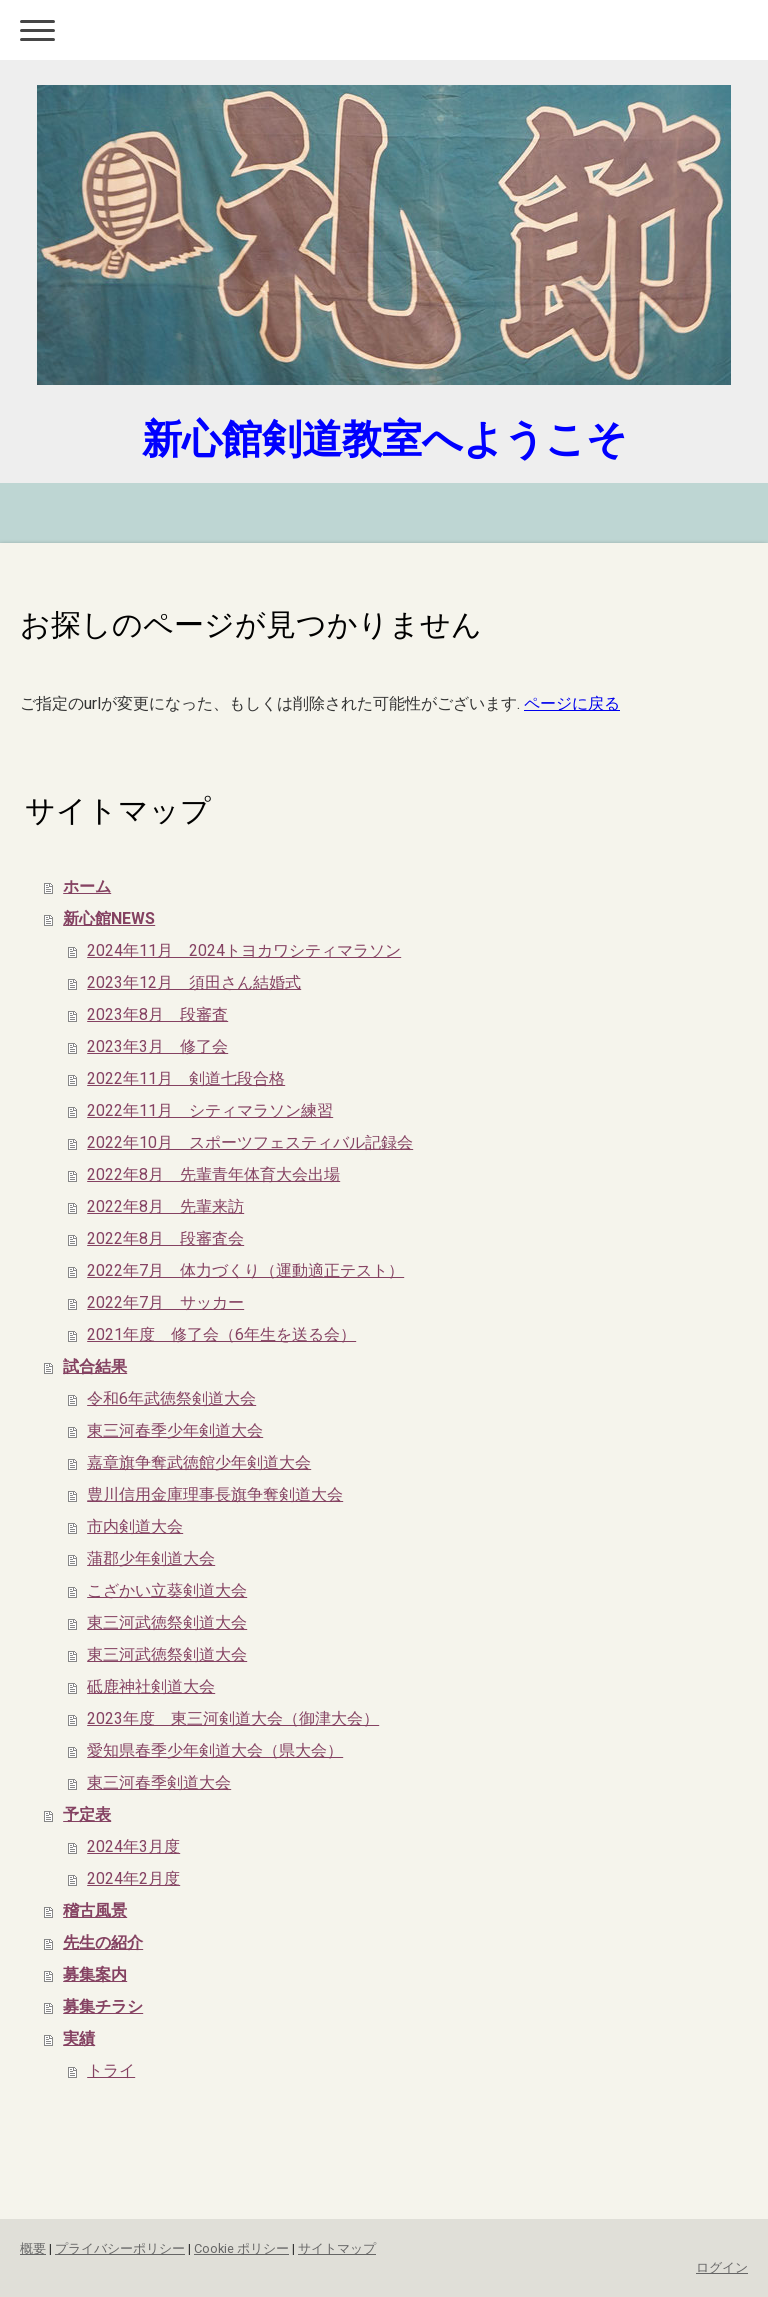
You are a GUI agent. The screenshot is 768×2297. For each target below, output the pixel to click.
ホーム (87, 886)
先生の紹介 (103, 1942)
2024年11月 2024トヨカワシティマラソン (244, 950)
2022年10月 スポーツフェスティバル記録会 (250, 1142)
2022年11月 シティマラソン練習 (210, 1110)
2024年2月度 (133, 1878)
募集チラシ (103, 2006)
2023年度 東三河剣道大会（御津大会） (233, 1718)
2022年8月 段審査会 (165, 1238)
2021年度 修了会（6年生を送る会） (221, 1334)
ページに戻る (572, 703)
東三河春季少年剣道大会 (175, 1430)
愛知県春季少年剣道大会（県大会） (215, 1750)
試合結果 (95, 1366)
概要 (33, 2248)
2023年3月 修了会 (157, 1046)
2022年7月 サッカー (165, 1302)
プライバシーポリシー (120, 2248)
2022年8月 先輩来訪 (165, 1206)
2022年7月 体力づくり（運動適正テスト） (245, 1270)
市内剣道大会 (135, 1526)
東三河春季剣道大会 (159, 1782)
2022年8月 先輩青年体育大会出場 (213, 1174)
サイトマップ (337, 2248)
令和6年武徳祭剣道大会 (171, 1398)
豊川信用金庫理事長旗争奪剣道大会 (215, 1494)
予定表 (87, 1814)
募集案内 (95, 1974)
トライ (111, 2070)
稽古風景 (95, 1910)
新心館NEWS (109, 918)
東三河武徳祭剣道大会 (167, 1622)
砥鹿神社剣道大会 (151, 1686)
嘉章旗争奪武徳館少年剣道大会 (199, 1462)
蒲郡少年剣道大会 (151, 1558)
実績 (79, 2038)
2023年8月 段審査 (157, 1014)
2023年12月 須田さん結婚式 (194, 982)
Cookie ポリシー (241, 2248)
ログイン (722, 2267)
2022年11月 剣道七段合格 (186, 1078)
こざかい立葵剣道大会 (167, 1590)
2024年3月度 (133, 1846)
